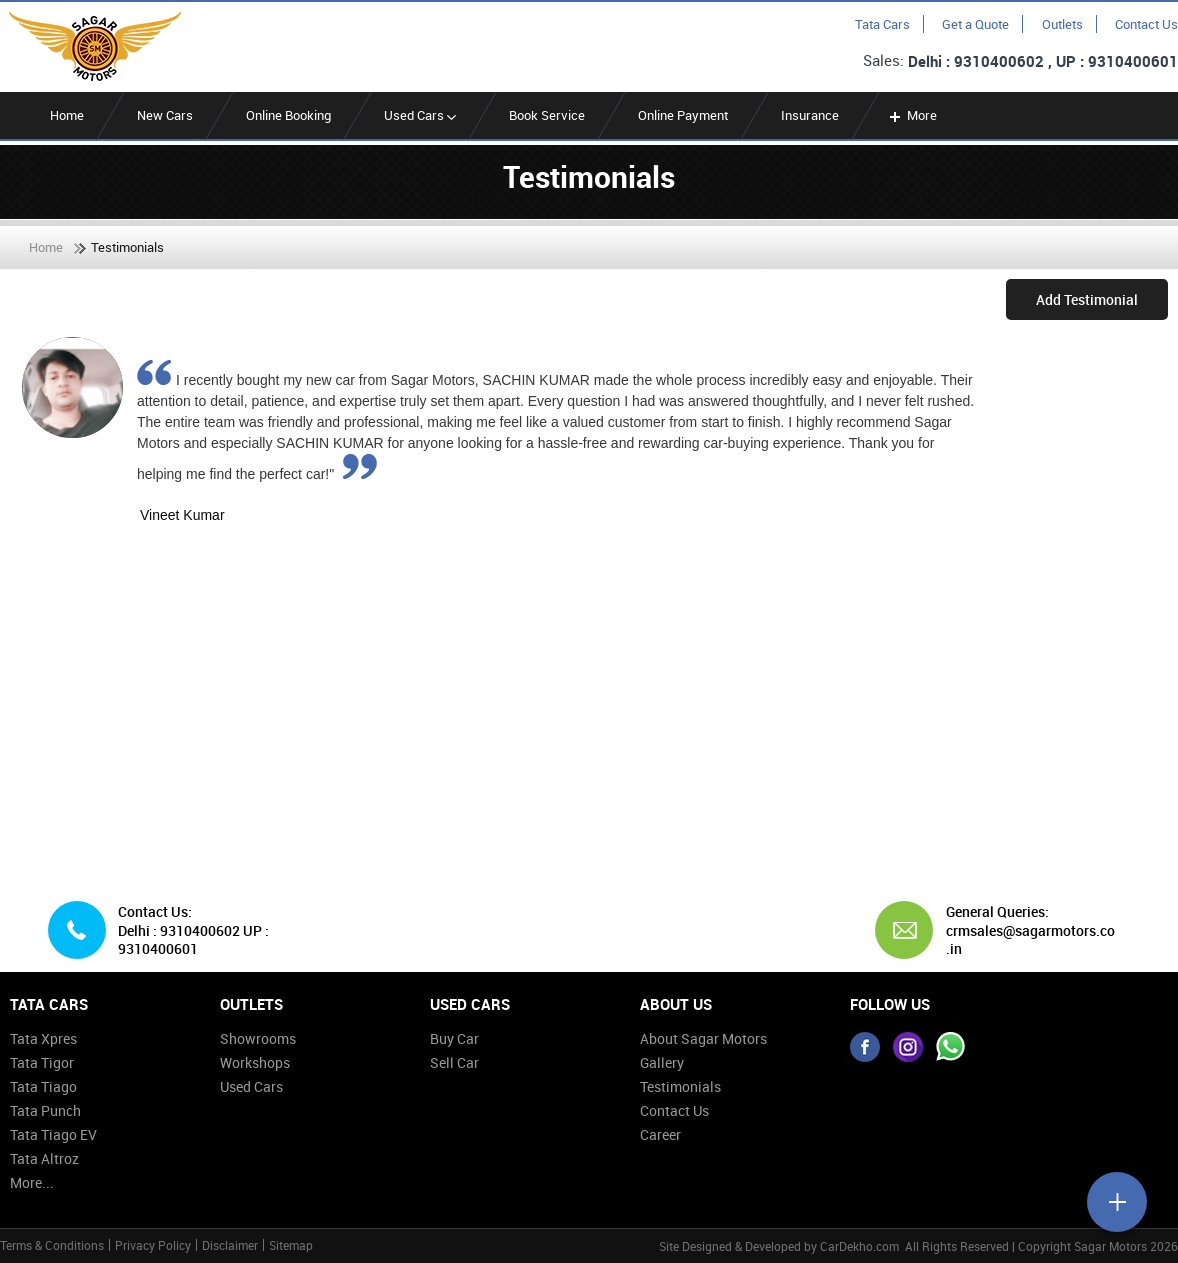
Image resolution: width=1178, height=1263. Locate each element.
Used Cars (420, 115)
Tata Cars (882, 24)
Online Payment (683, 115)
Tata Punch (45, 1110)
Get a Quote (975, 24)
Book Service (547, 115)
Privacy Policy (153, 1245)
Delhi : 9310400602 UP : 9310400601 (193, 939)
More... (32, 1182)
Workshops (255, 1062)
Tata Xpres (43, 1038)
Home (67, 115)
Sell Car (454, 1062)
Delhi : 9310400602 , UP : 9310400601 (1043, 61)
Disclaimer (230, 1245)
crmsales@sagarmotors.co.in (1030, 939)
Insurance (810, 115)
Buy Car (454, 1038)
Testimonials (680, 1086)
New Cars (165, 115)
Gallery (662, 1062)
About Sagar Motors (703, 1038)
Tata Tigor (42, 1062)
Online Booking (288, 115)
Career (660, 1134)
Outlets (1062, 24)
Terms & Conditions (52, 1245)
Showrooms (258, 1038)
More (911, 115)
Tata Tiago (43, 1086)
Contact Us (1146, 24)
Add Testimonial (1087, 299)
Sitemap (291, 1245)
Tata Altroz (44, 1158)
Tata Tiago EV (53, 1134)
